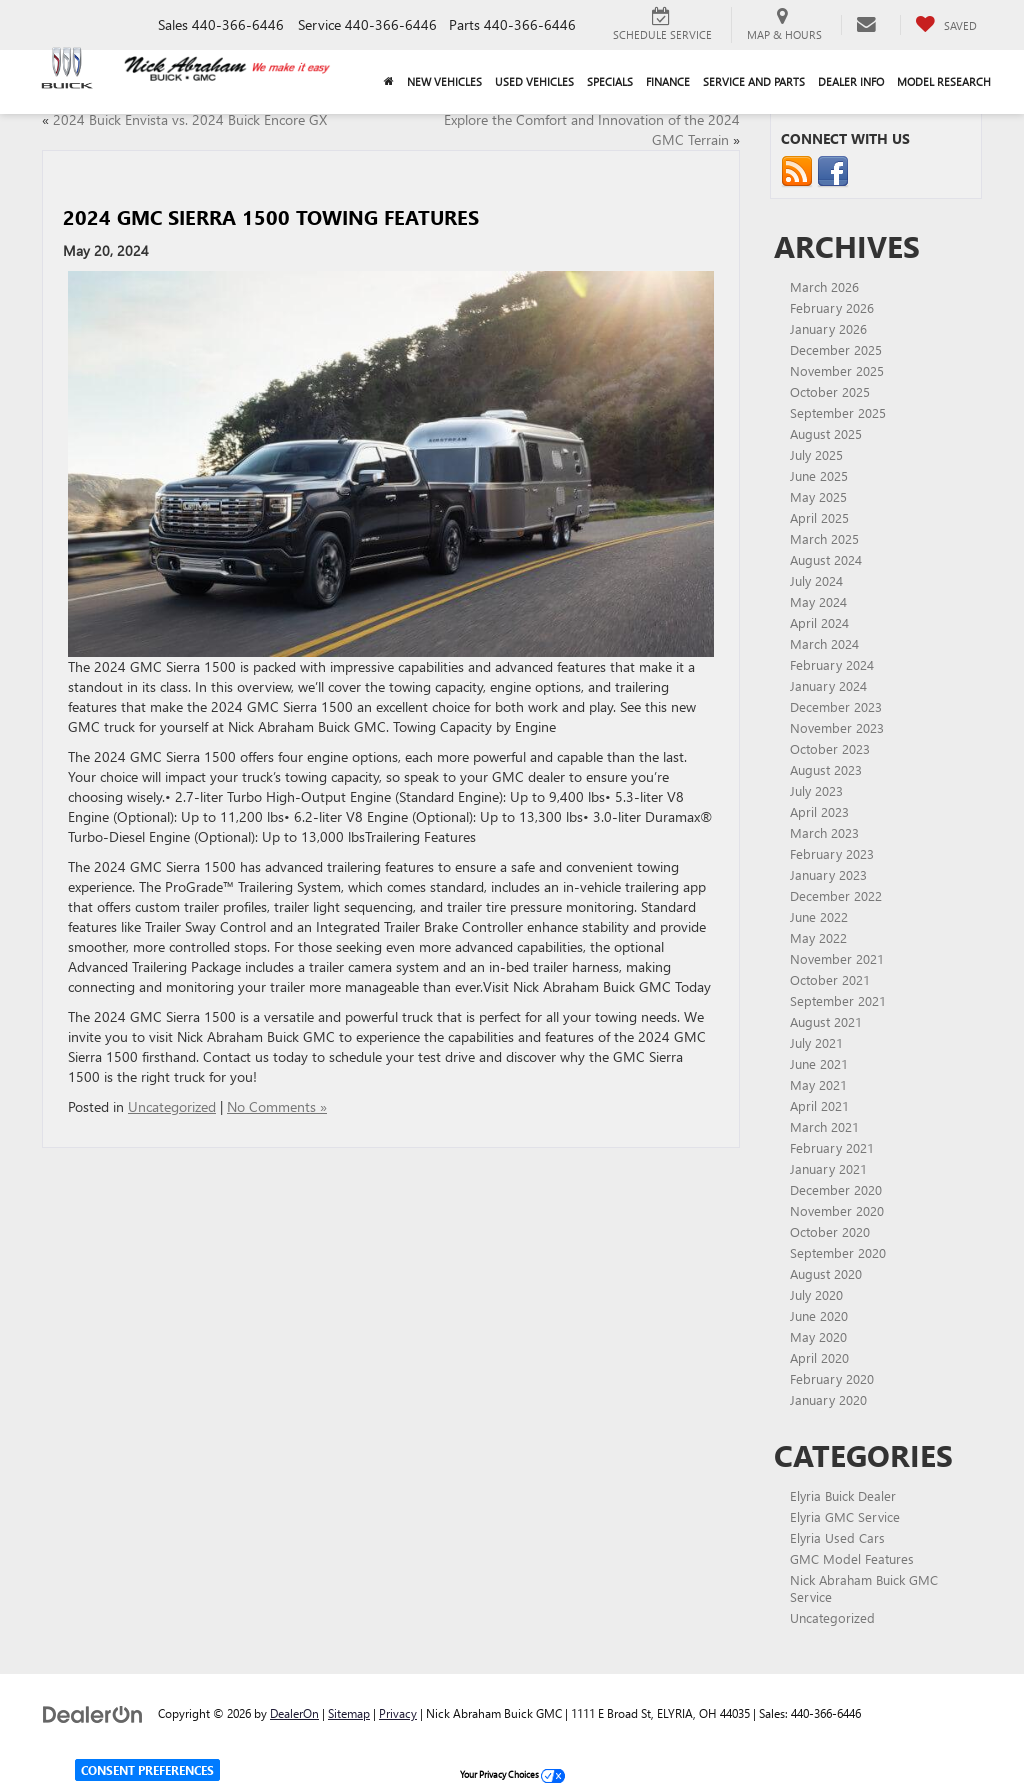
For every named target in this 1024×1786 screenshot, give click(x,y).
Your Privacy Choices (512, 1774)
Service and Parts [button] (754, 81)
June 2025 (819, 475)
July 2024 (816, 580)
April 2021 (819, 1105)
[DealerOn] (93, 1712)
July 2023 (816, 790)
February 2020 (832, 1378)
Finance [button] (668, 81)
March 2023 (824, 832)
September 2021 (838, 1000)
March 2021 (824, 1126)
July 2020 (816, 1294)
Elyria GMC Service (845, 1516)
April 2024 (819, 622)
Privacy (398, 1713)
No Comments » (277, 1106)
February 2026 (832, 307)
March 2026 (824, 286)
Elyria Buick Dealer (843, 1495)
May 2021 (818, 1084)
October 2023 (830, 748)
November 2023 (837, 727)
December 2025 (836, 349)
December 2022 (836, 895)
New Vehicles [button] (444, 81)
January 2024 (828, 685)
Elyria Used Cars (837, 1537)
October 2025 (830, 391)
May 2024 (818, 601)
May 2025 (818, 496)
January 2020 (828, 1399)
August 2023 (826, 769)
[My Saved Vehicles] (946, 25)
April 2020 (819, 1357)
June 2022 (819, 916)
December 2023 (836, 706)
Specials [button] (610, 81)
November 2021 (837, 958)
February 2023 (832, 853)
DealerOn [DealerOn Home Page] (294, 1713)
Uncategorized (172, 1106)
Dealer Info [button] (851, 81)
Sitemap (349, 1713)
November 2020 (837, 1210)
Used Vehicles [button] (534, 81)
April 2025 (819, 517)
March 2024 (824, 643)
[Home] (388, 82)
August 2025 (826, 433)
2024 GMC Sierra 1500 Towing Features (271, 216)
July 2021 (816, 1042)
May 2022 (818, 937)
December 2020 (836, 1189)
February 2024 (832, 664)
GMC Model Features (852, 1558)
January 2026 (828, 328)
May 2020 (818, 1336)
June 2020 (819, 1315)
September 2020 (838, 1252)
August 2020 (826, 1273)
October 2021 (830, 979)
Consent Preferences (147, 1770)
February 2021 (832, 1147)
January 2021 (828, 1168)
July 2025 (816, 454)
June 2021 (819, 1063)
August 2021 (826, 1021)
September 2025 (838, 412)
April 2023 (819, 811)
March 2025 (824, 538)
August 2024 (826, 559)
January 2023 (828, 874)
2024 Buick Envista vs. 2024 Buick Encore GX (190, 119)
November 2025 (837, 370)
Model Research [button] (944, 81)
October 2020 (830, 1231)
